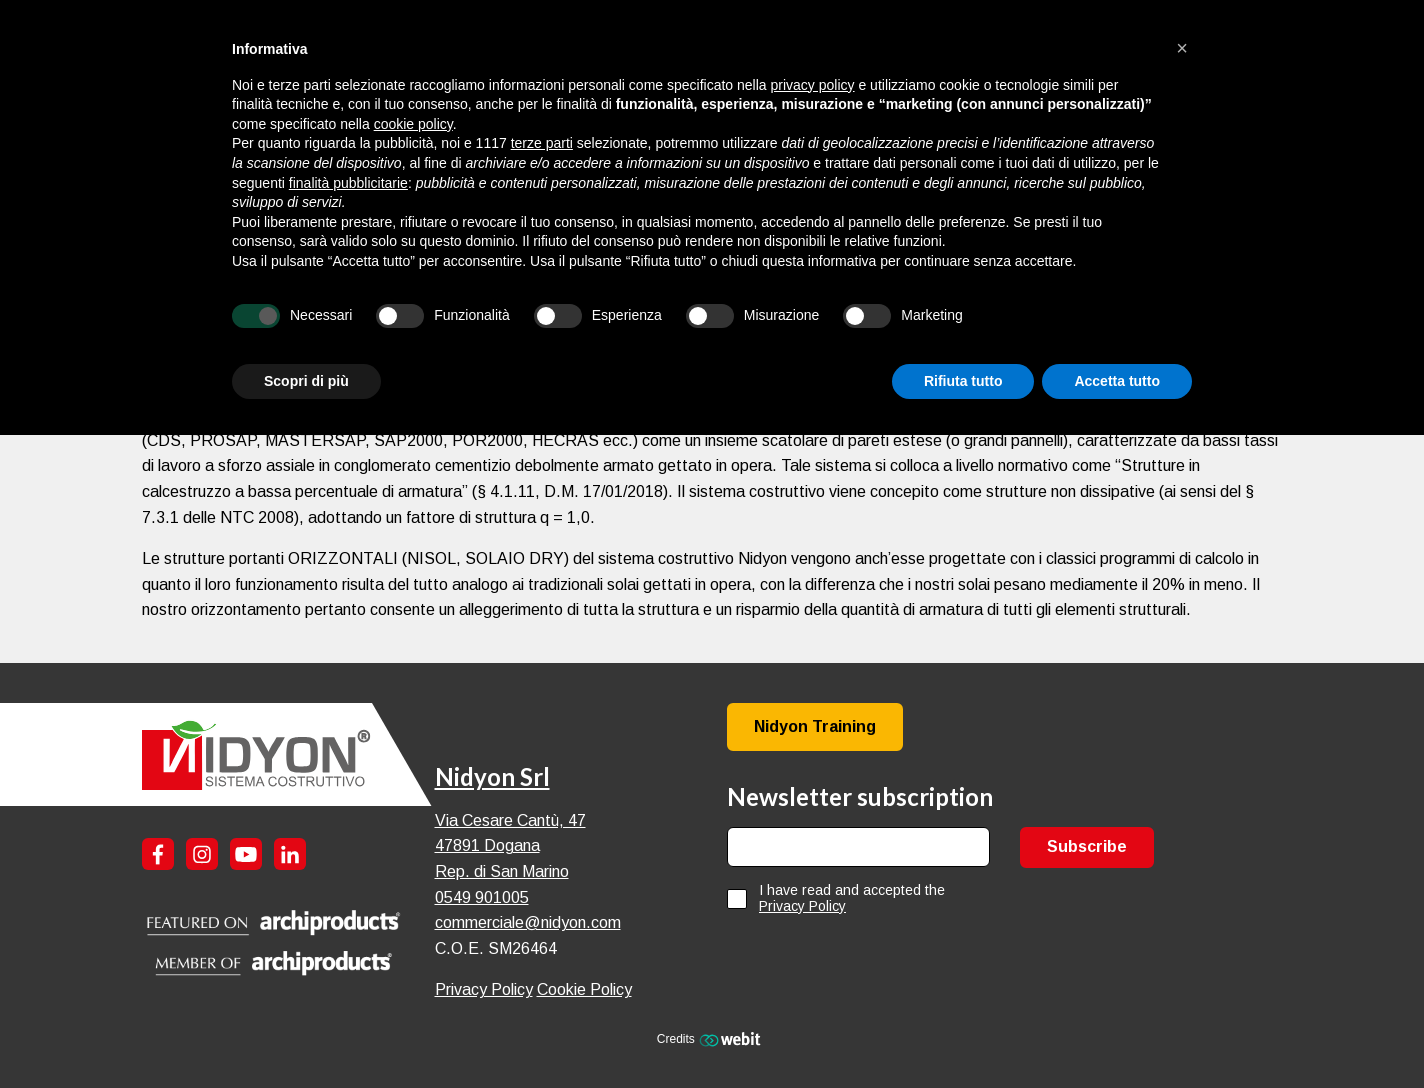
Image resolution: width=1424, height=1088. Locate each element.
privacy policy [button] (813, 85)
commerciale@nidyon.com (528, 922)
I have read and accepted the (852, 898)
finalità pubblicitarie (348, 183)
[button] (1182, 48)
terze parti (542, 143)
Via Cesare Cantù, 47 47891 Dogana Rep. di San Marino (510, 846)
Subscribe (1087, 846)
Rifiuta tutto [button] (963, 381)
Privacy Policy (484, 989)
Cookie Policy (584, 989)
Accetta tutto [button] (1117, 381)
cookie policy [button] (413, 124)
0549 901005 (482, 897)
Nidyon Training (815, 726)
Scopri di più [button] (306, 381)
